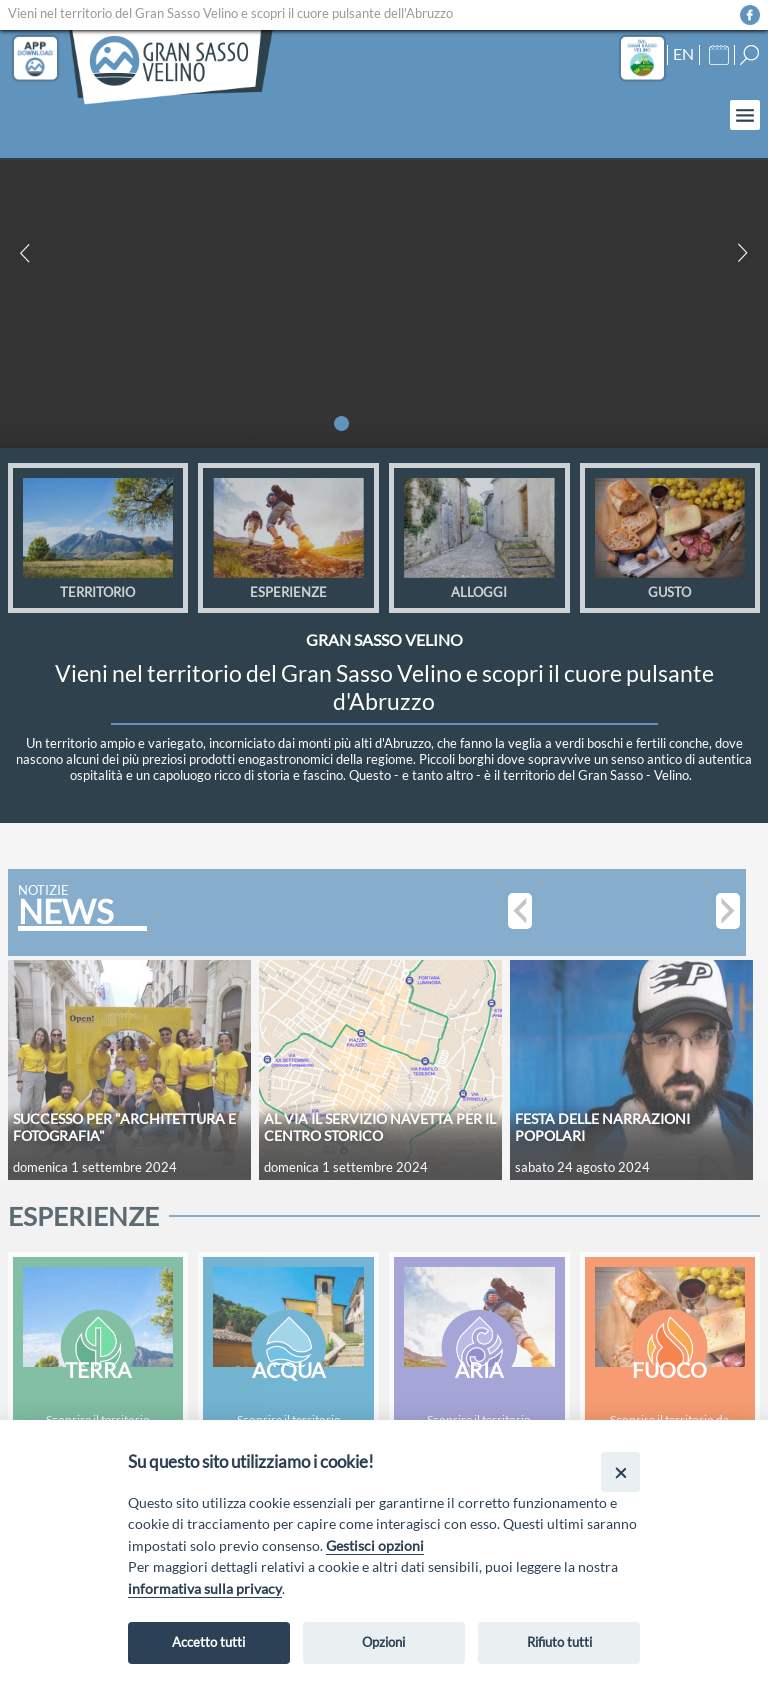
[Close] (620, 1471)
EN (683, 54)
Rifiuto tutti (559, 1642)
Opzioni (383, 1642)
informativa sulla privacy (205, 1588)
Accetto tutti (208, 1642)
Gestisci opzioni (375, 1545)
